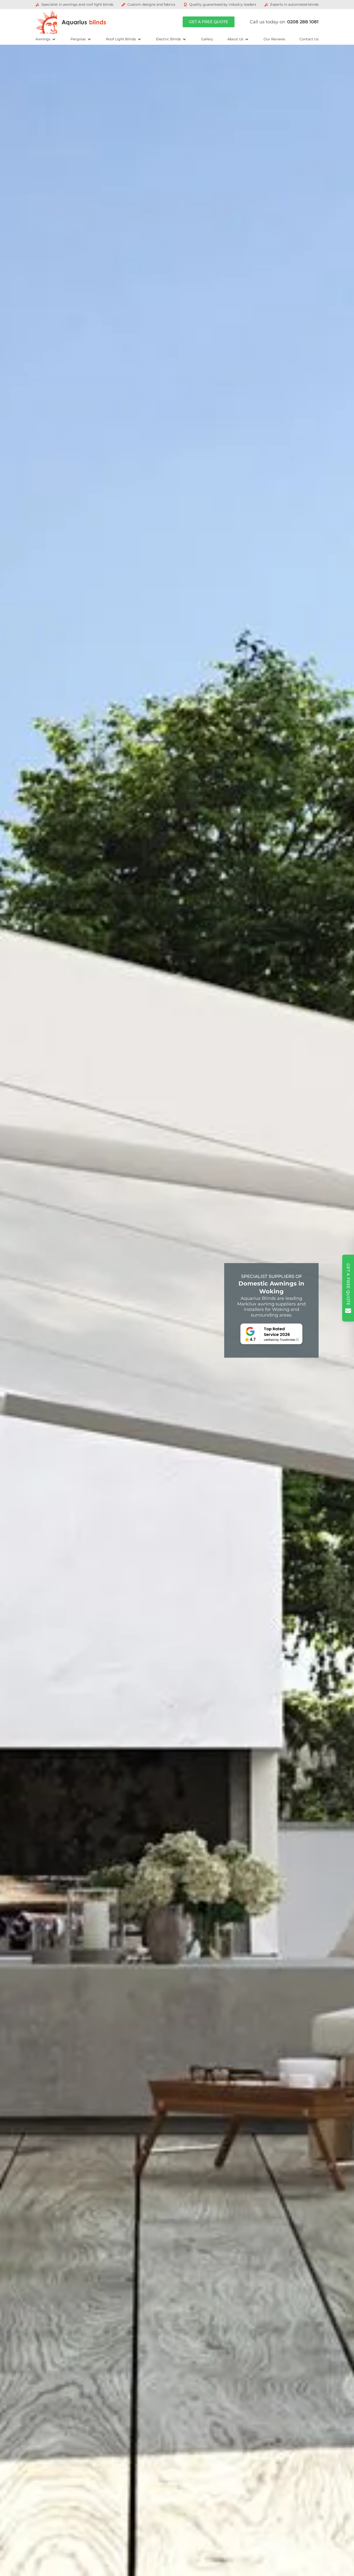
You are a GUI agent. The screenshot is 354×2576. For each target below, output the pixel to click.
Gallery (207, 39)
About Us (235, 39)
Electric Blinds (168, 39)
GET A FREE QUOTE (208, 21)
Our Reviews (274, 39)
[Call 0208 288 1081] (280, 22)
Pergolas (78, 39)
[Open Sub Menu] (53, 39)
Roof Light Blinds (121, 39)
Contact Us (309, 39)
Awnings (42, 39)
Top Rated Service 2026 (277, 1331)
